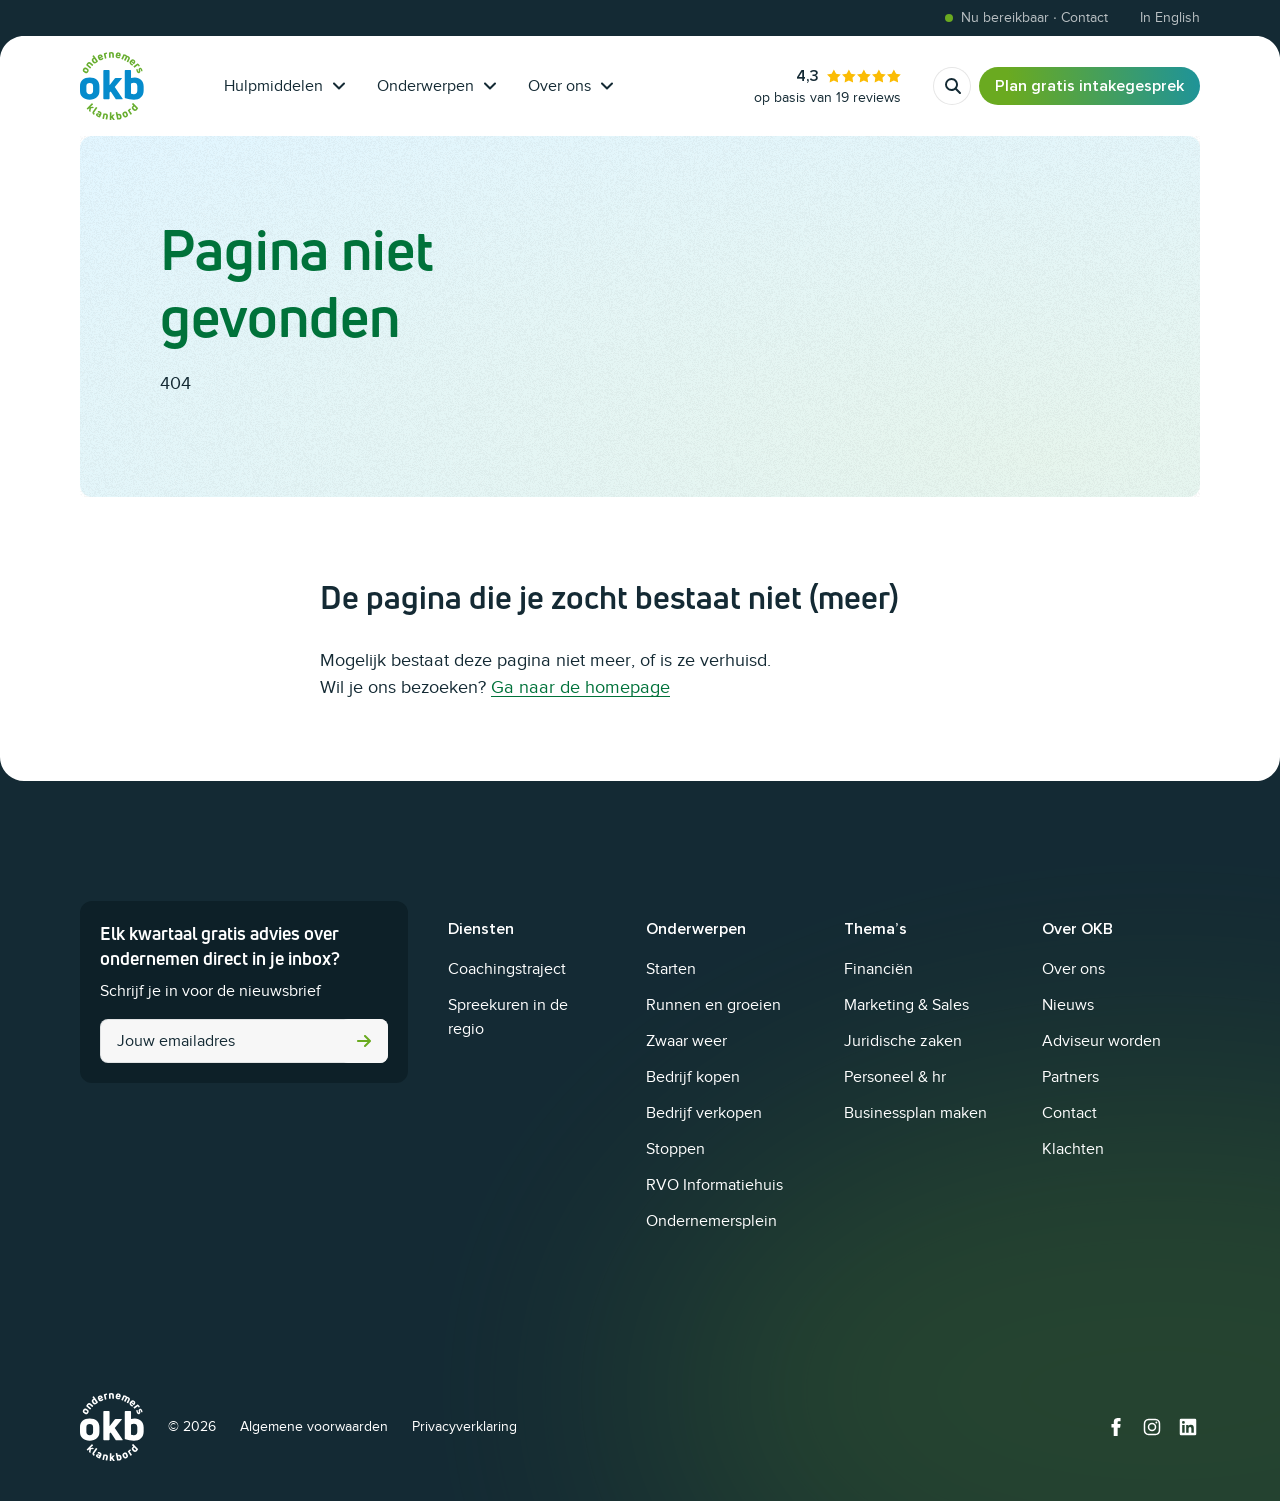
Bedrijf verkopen (704, 1113)
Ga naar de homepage (580, 687)
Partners (1070, 1077)
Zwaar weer (686, 1041)
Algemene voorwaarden (314, 1426)
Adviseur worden (1101, 1041)
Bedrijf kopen (693, 1077)
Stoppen (675, 1149)
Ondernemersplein (711, 1221)
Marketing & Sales (906, 1005)
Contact (1069, 1113)
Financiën (878, 969)
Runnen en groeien (713, 1005)
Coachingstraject (507, 969)
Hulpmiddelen (284, 86)
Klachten (1073, 1149)
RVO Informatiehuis (714, 1185)
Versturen (364, 1041)
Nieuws (1068, 1005)
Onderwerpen (436, 86)
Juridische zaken (903, 1041)
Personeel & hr (895, 1077)
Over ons (570, 86)
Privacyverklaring (464, 1426)
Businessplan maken (915, 1113)
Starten (671, 969)
